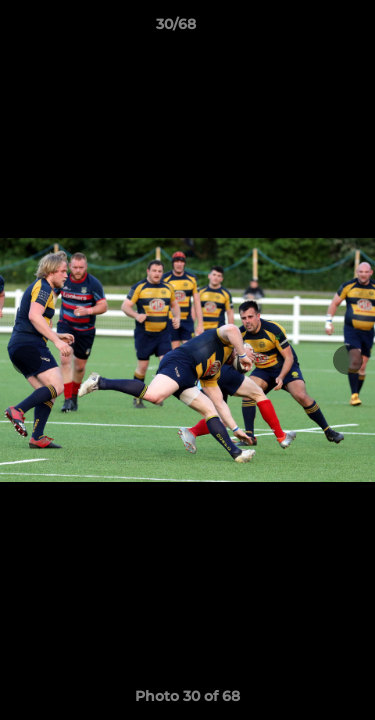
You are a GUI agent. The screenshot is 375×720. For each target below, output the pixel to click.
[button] (303, 29)
